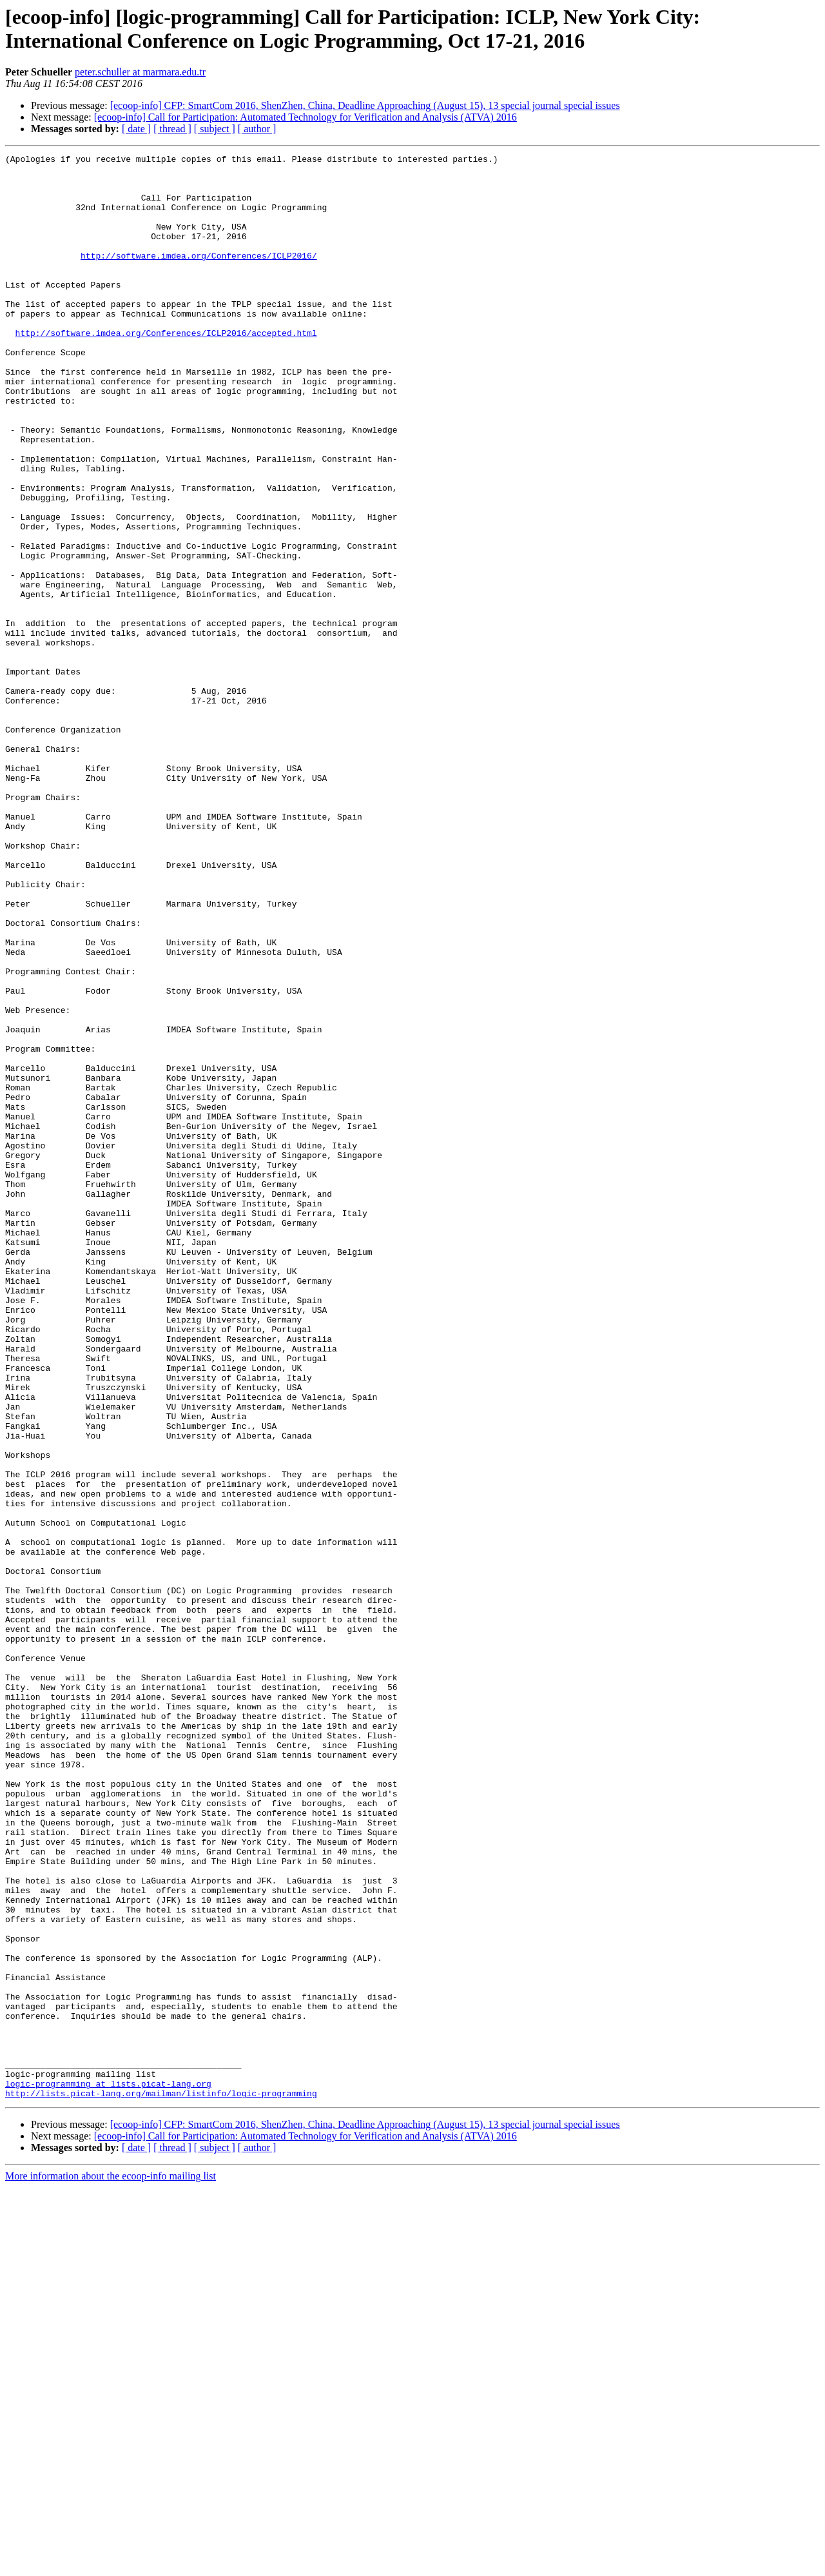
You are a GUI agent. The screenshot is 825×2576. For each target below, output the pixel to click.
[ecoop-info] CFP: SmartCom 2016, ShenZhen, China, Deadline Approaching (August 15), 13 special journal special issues (365, 105)
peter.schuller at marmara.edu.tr (140, 71)
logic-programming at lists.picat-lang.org (108, 2470)
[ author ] (257, 128)
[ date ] (136, 128)
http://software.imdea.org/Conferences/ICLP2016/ (199, 276)
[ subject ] (214, 128)
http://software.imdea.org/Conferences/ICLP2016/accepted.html (166, 369)
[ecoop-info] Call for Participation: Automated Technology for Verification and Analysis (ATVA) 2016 (305, 117)
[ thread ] (172, 128)
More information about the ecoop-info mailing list (110, 2564)
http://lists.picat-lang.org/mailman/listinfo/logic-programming (161, 2482)
